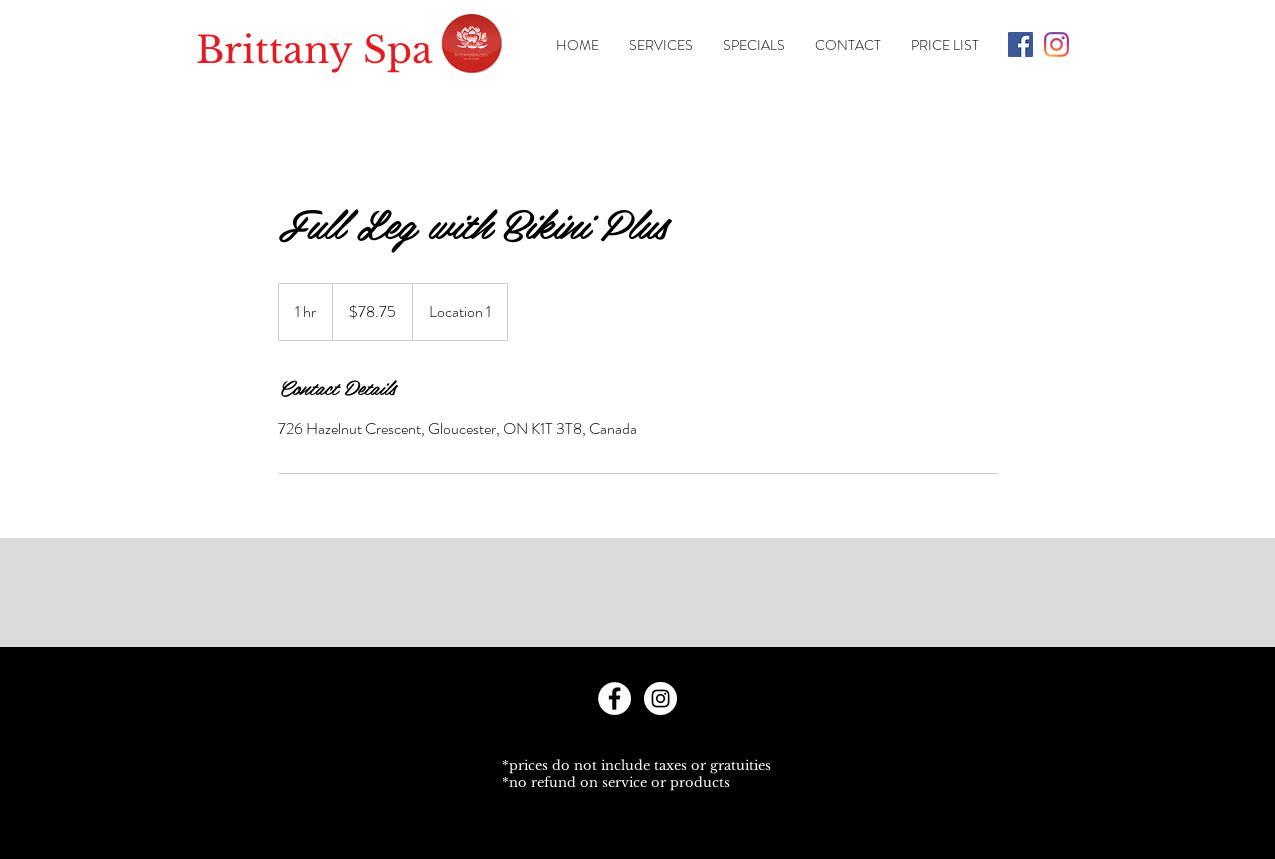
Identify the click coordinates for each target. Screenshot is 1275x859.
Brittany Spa (314, 50)
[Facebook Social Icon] (1020, 44)
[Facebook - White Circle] (614, 698)
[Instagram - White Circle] (660, 698)
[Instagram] (1056, 44)
